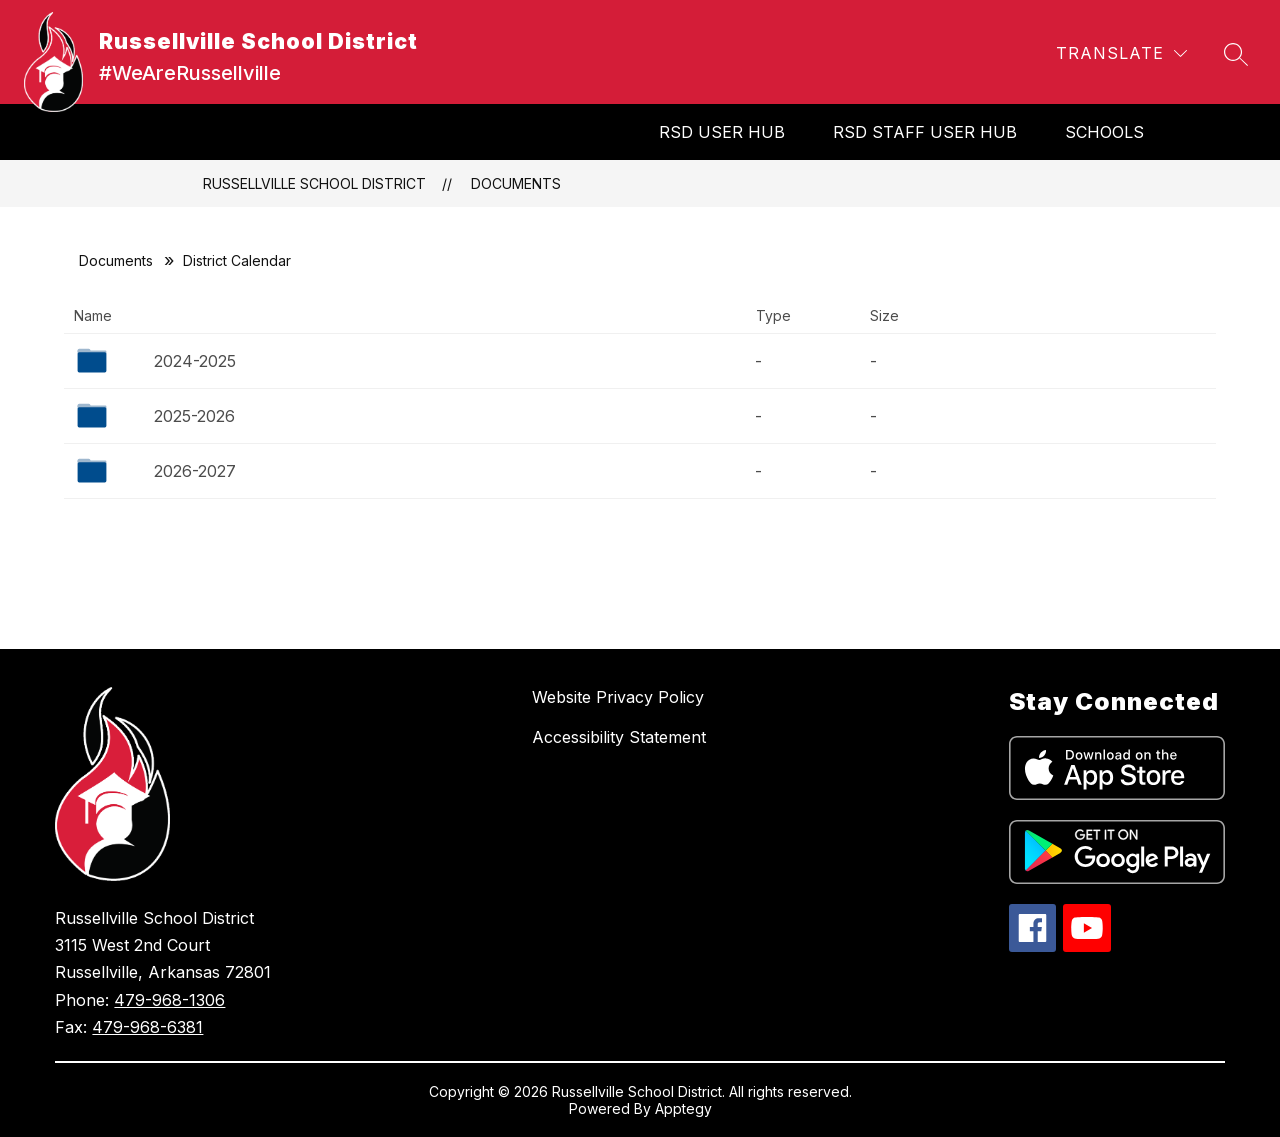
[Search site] (1236, 54)
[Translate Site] (1121, 53)
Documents (516, 183)
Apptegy (683, 1108)
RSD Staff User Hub (925, 132)
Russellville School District (314, 183)
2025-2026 (194, 416)
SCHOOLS (1104, 132)
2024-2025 (195, 361)
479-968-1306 (169, 1000)
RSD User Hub (722, 132)
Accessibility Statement (619, 737)
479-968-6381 (147, 1027)
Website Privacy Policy (618, 697)
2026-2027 (195, 471)
